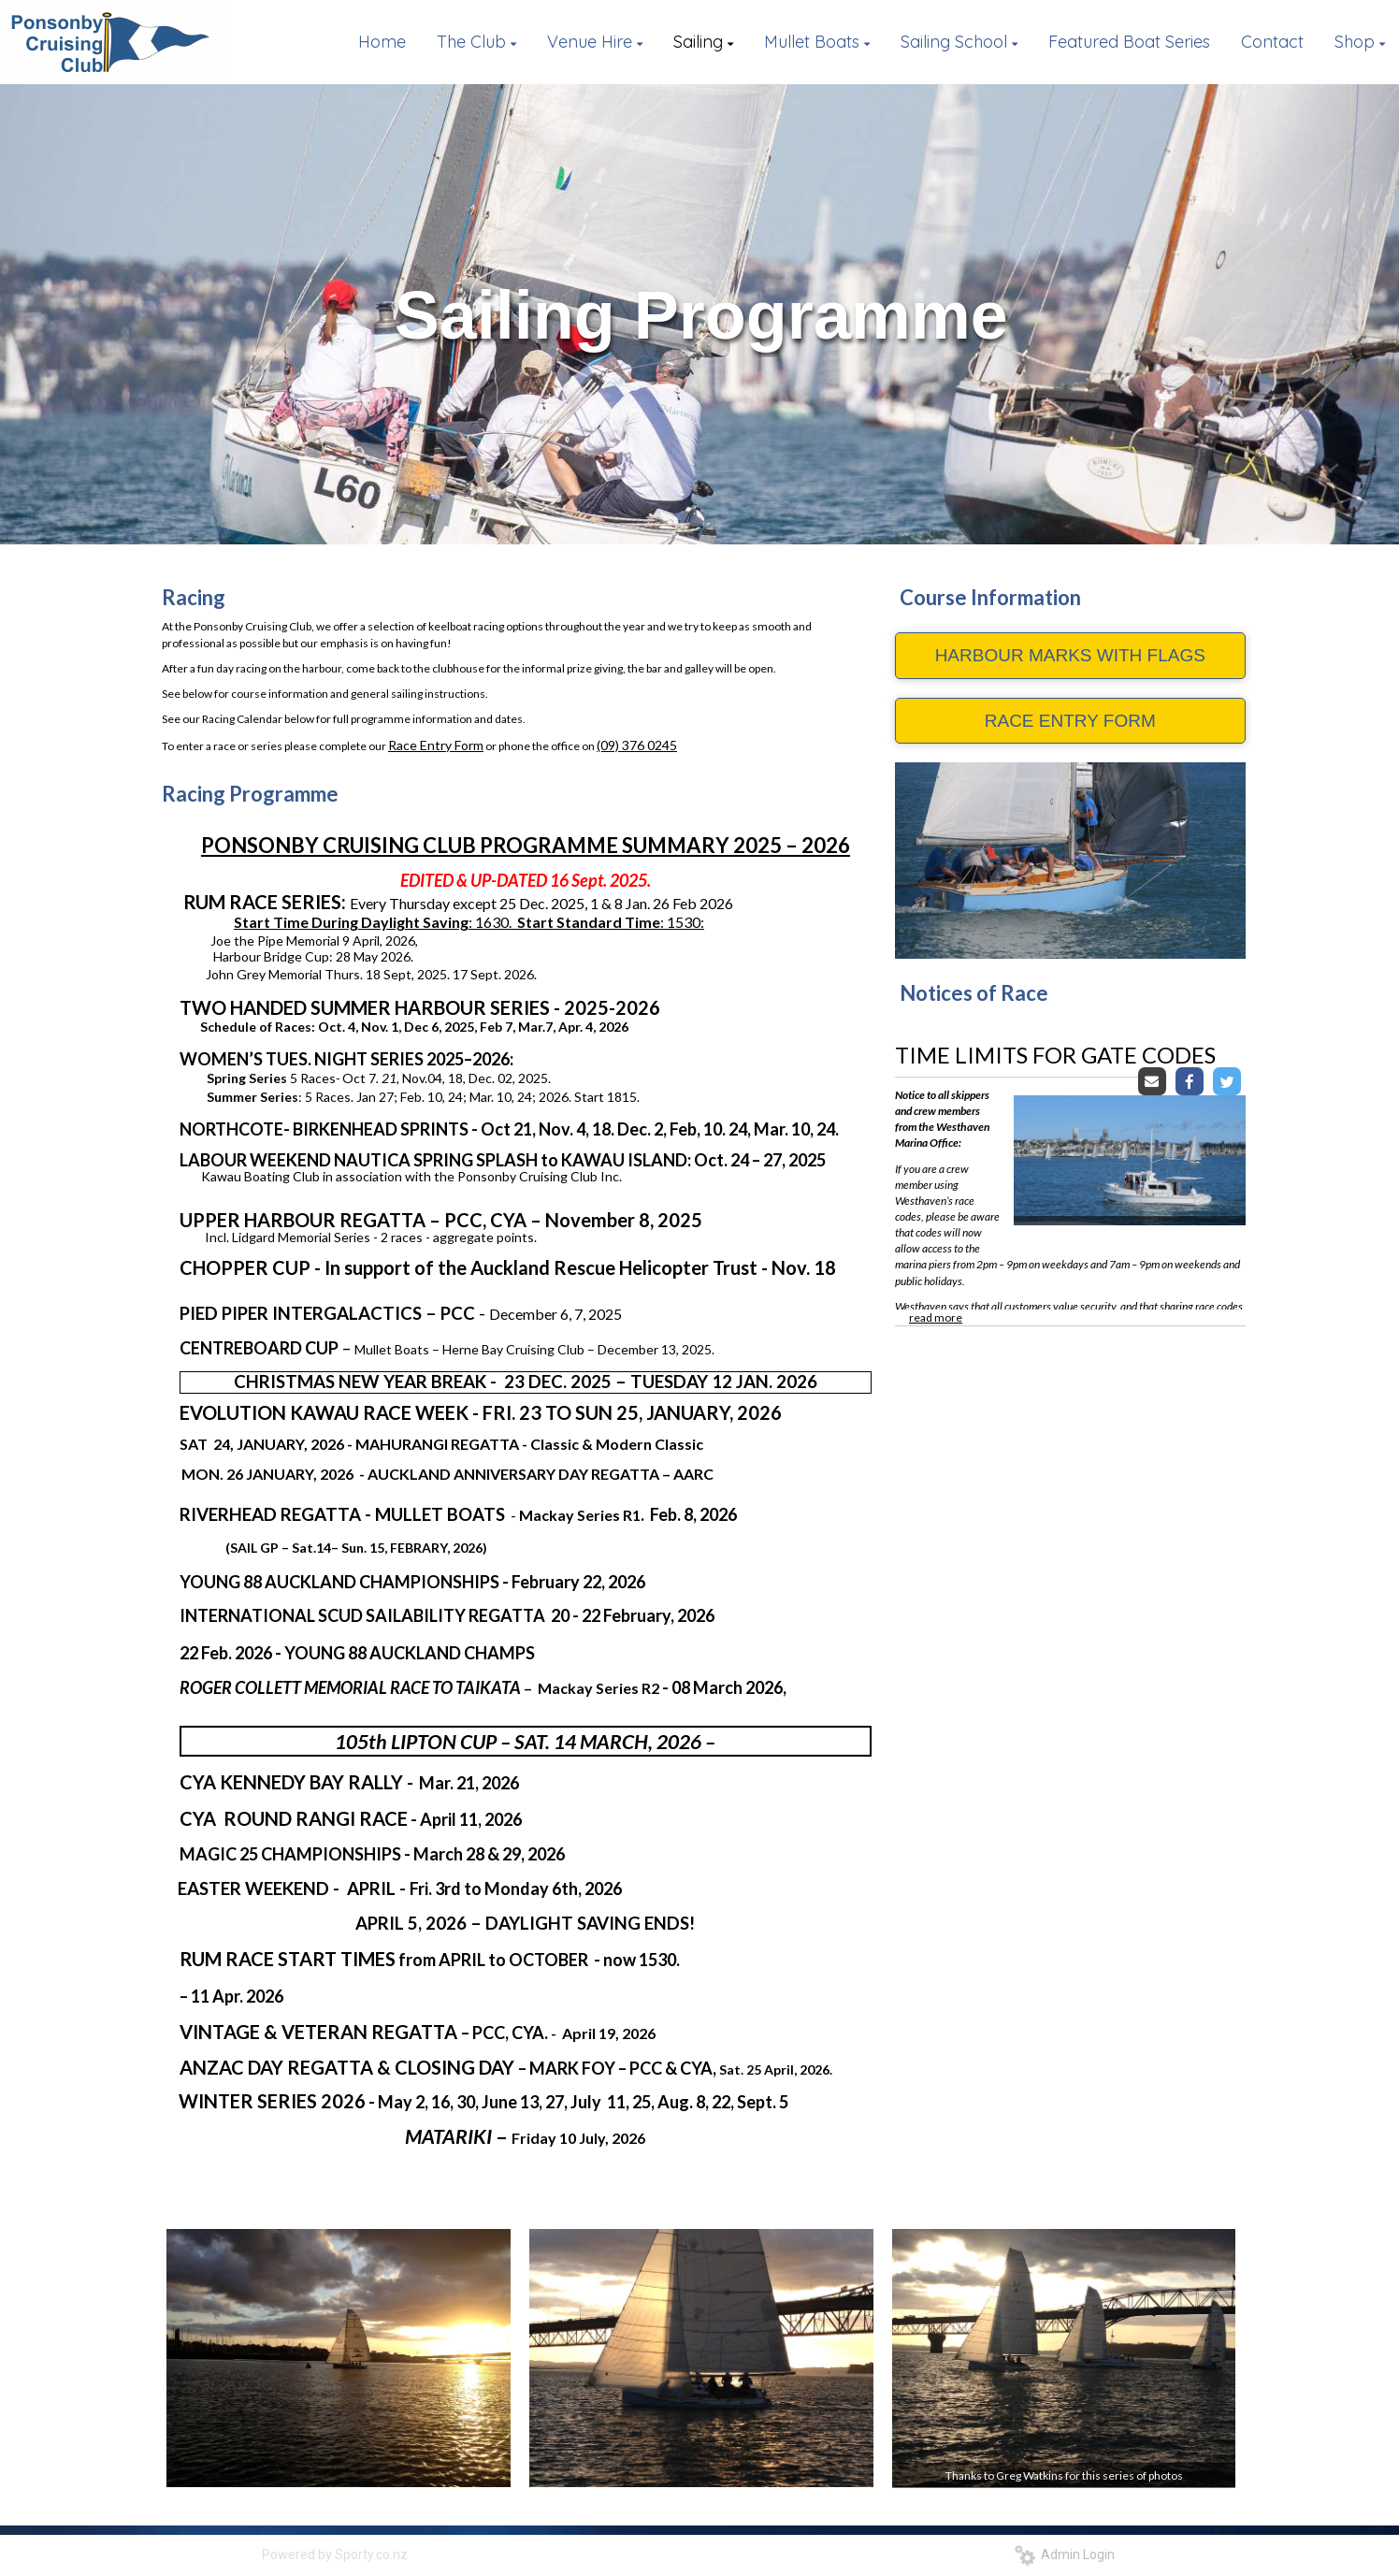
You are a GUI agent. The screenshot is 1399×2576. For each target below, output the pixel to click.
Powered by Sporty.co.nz (335, 2554)
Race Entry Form (435, 745)
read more (935, 1317)
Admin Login (1065, 2554)
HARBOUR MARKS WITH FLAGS (1070, 655)
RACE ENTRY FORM (1070, 721)
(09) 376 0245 (637, 745)
